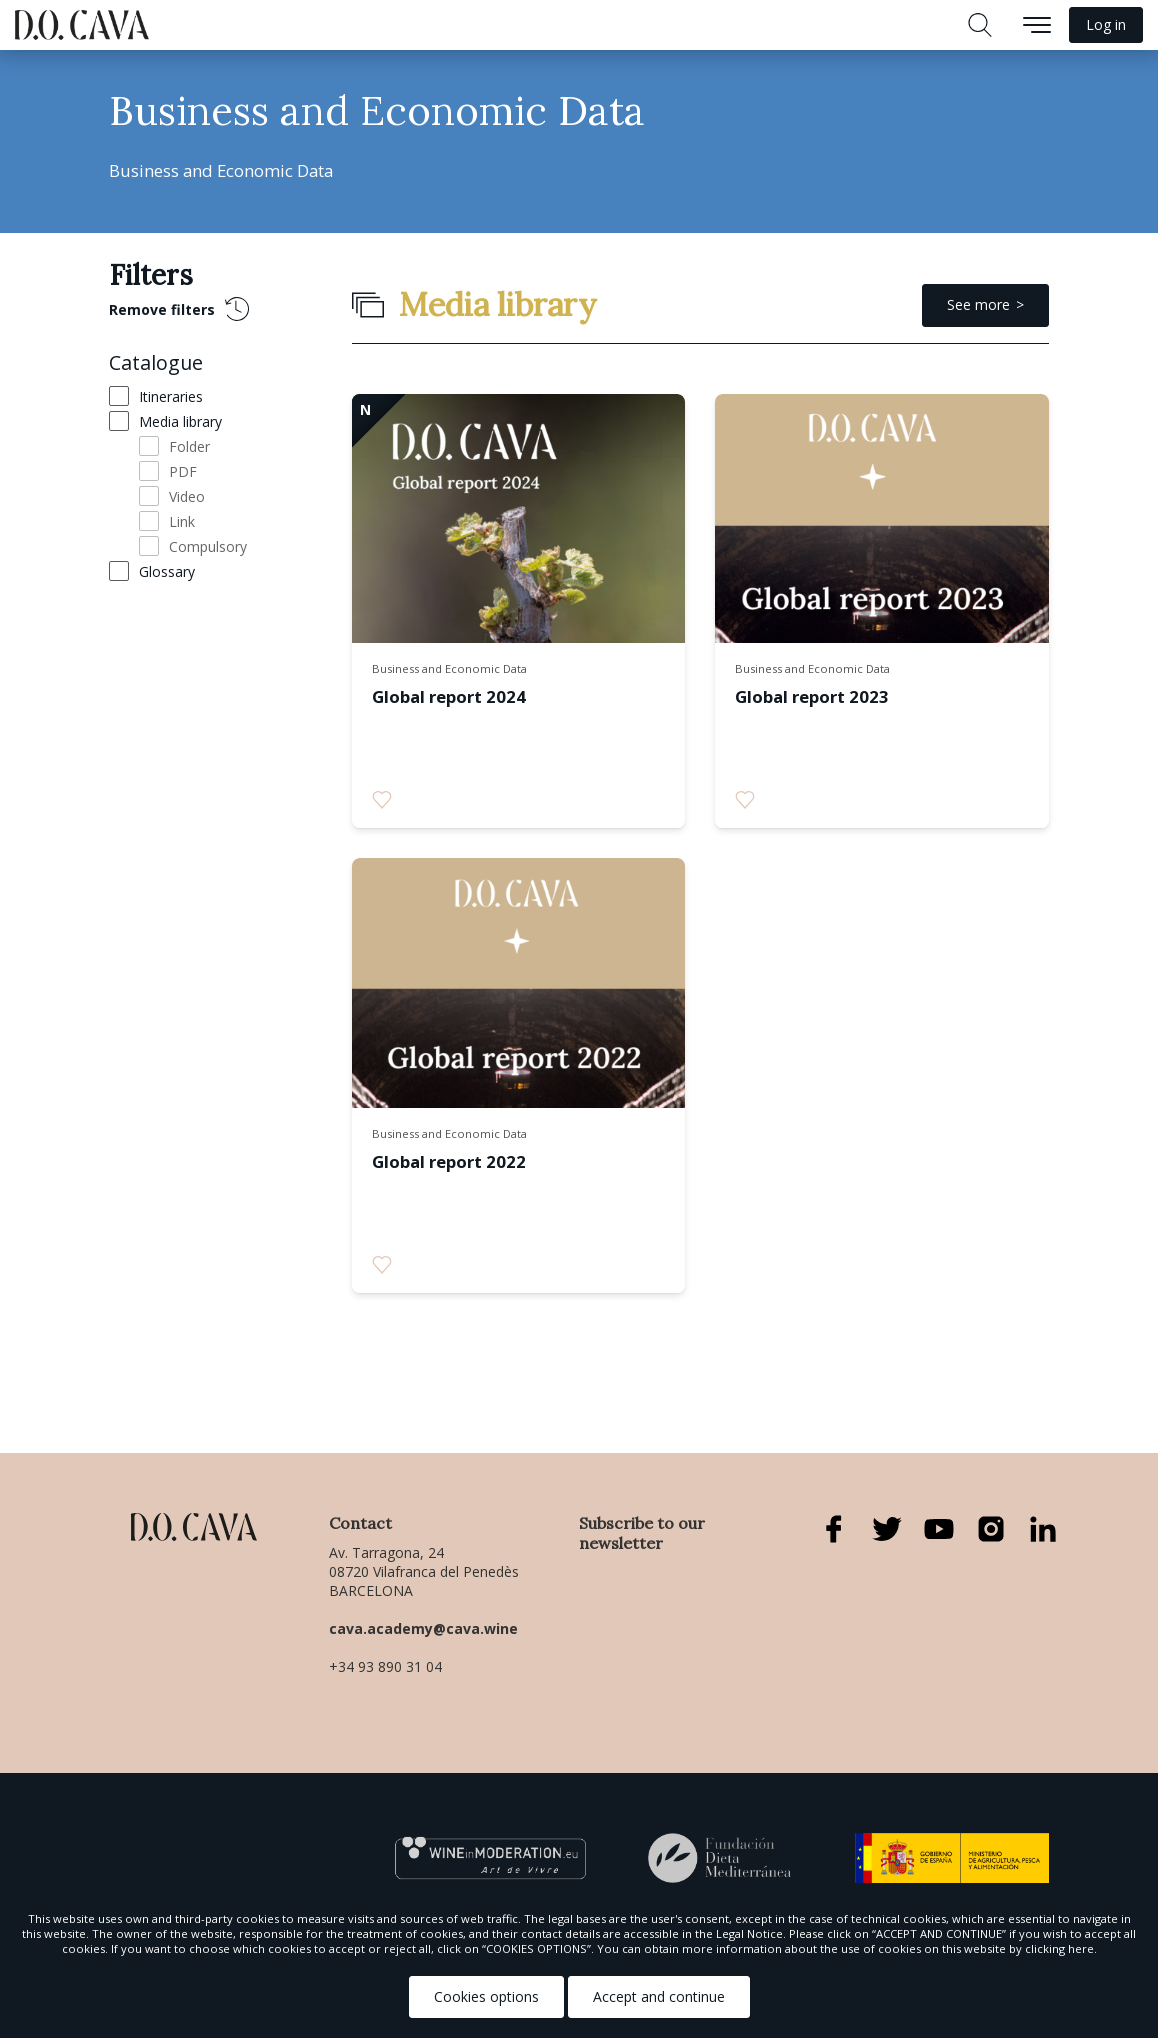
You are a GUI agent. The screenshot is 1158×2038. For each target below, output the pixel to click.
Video (187, 496)
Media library (180, 421)
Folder (189, 446)
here (1081, 1948)
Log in (1106, 24)
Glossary (167, 571)
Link (182, 521)
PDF (183, 471)
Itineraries (171, 396)
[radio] (382, 800)
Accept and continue (659, 1996)
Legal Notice (749, 1933)
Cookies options (486, 1996)
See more (978, 304)
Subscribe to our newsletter (642, 1533)
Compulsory (208, 546)
